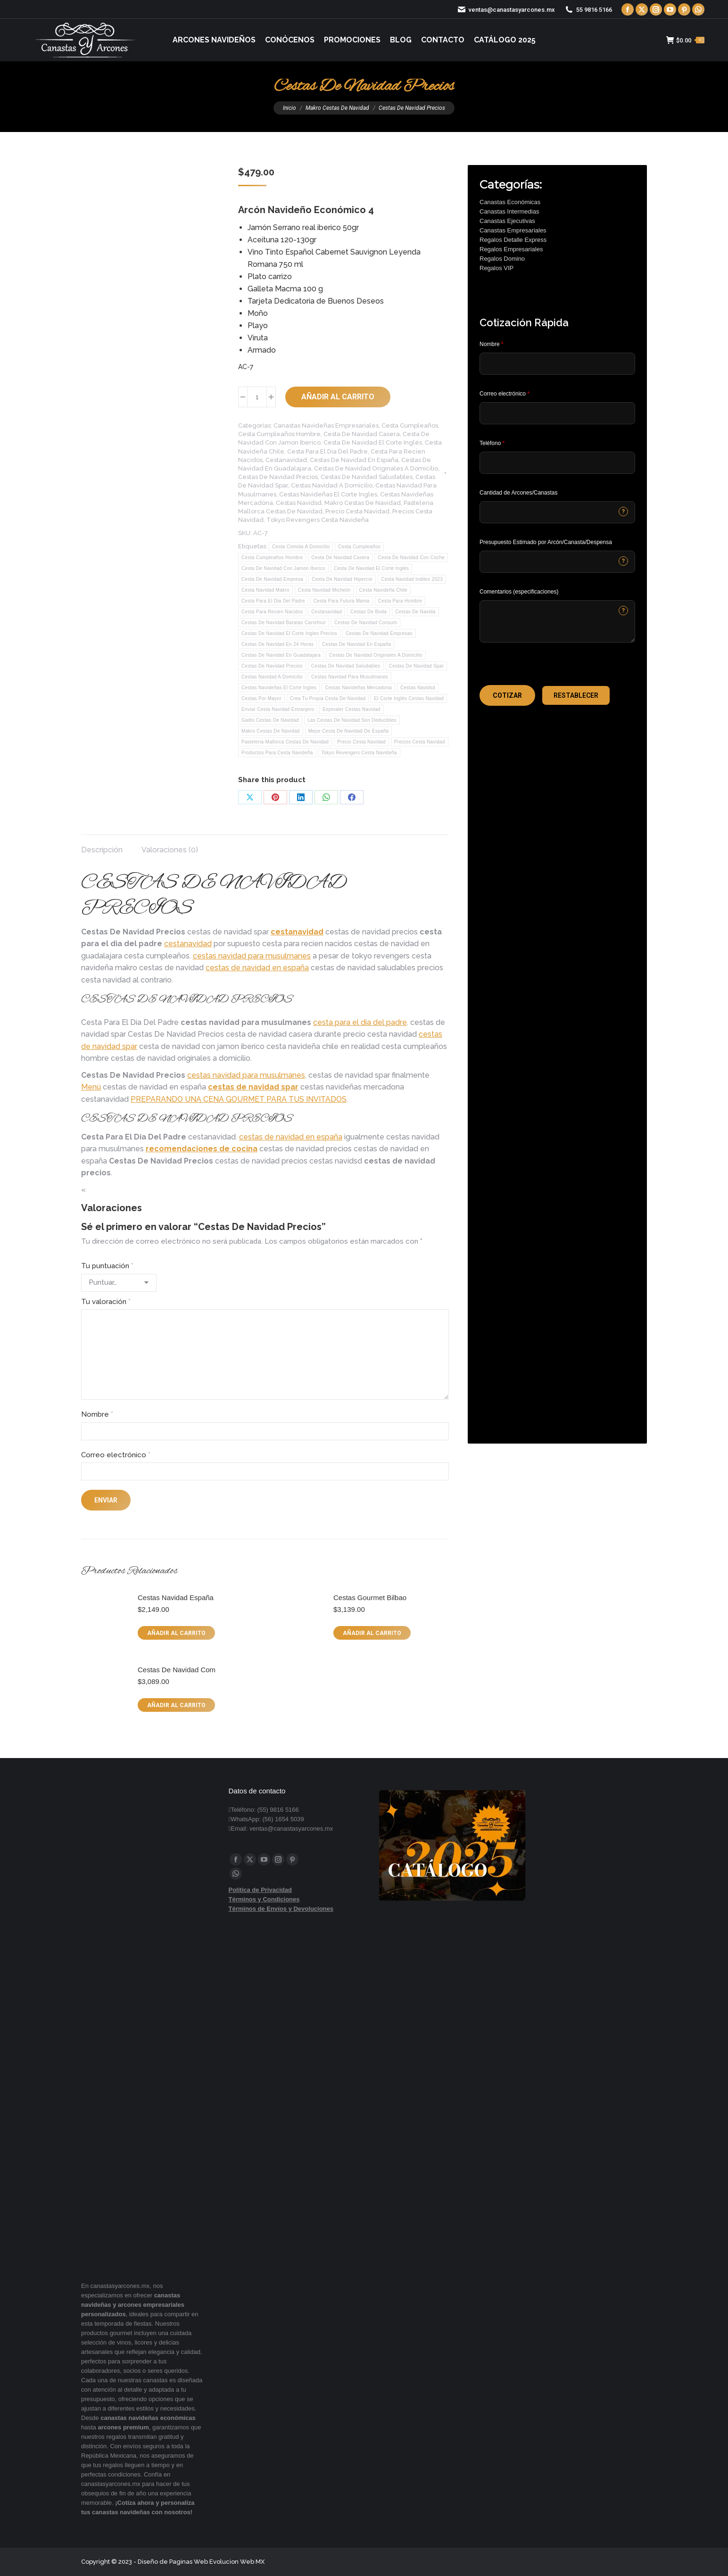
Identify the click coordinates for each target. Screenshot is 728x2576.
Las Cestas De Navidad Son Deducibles (352, 720)
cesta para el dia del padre (360, 1022)
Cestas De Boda (368, 611)
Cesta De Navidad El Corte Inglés (372, 442)
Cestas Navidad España (176, 1597)
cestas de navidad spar (253, 1086)
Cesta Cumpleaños (409, 425)
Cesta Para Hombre (400, 600)
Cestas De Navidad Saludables (367, 476)
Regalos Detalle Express (513, 239)
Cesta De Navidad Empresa (272, 579)
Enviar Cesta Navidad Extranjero (277, 709)
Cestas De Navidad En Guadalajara (281, 655)
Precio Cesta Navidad (357, 511)
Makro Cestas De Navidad (362, 502)
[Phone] (557, 463)
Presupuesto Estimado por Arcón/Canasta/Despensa (546, 542)
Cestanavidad (286, 459)
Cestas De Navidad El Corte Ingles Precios (289, 633)
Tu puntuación (107, 1266)
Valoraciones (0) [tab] (169, 849)
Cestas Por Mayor (261, 698)
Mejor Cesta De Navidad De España (348, 731)
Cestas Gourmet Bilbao (369, 1597)
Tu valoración (106, 1301)
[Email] (557, 413)
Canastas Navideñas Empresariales (326, 425)
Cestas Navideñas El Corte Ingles (328, 494)
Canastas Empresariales (513, 230)
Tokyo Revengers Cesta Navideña (317, 519)
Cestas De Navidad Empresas (379, 633)
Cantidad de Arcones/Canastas (518, 492)
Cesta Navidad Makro (265, 590)
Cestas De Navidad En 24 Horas (277, 644)
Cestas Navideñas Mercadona (358, 687)
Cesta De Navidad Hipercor (342, 579)
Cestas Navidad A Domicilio (331, 485)
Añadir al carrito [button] (176, 1633)
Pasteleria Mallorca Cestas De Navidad (285, 741)
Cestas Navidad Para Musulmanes (349, 676)
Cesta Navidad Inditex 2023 (412, 579)
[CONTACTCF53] (557, 512)
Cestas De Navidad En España (354, 459)
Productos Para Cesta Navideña (277, 752)
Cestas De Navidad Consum (365, 622)
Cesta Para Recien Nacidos (272, 611)
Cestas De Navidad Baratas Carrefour (283, 622)
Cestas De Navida (415, 611)
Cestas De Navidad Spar (416, 666)
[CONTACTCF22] (557, 621)
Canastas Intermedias (509, 211)
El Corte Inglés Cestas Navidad (409, 698)
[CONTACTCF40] (557, 562)
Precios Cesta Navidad (419, 741)
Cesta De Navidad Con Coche (411, 557)
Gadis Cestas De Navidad (270, 720)
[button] (507, 695)
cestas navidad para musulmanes (252, 955)
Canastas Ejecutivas (507, 220)
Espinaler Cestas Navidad (351, 709)
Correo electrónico (115, 1455)
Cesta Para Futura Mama (342, 600)
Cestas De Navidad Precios (278, 476)
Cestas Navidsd (299, 502)
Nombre (97, 1414)
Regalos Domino (502, 258)
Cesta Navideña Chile (383, 590)
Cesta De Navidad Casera (361, 434)
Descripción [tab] (102, 849)
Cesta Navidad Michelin (324, 590)
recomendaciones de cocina (201, 1148)
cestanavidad (297, 931)
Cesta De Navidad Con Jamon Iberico (283, 568)
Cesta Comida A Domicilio (301, 546)
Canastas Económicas (510, 202)
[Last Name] (557, 364)
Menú (91, 1086)
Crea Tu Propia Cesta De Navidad (328, 698)
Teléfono (492, 443)
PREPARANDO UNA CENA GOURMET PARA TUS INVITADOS (239, 1099)
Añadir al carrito (337, 396)
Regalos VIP (496, 268)
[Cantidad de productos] (257, 397)
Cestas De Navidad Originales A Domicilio (376, 468)
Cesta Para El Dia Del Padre (327, 451)
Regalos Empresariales (511, 249)
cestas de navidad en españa (257, 967)
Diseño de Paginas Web (173, 2561)
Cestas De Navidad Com (176, 1670)
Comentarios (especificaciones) (519, 591)
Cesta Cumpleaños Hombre (279, 434)
